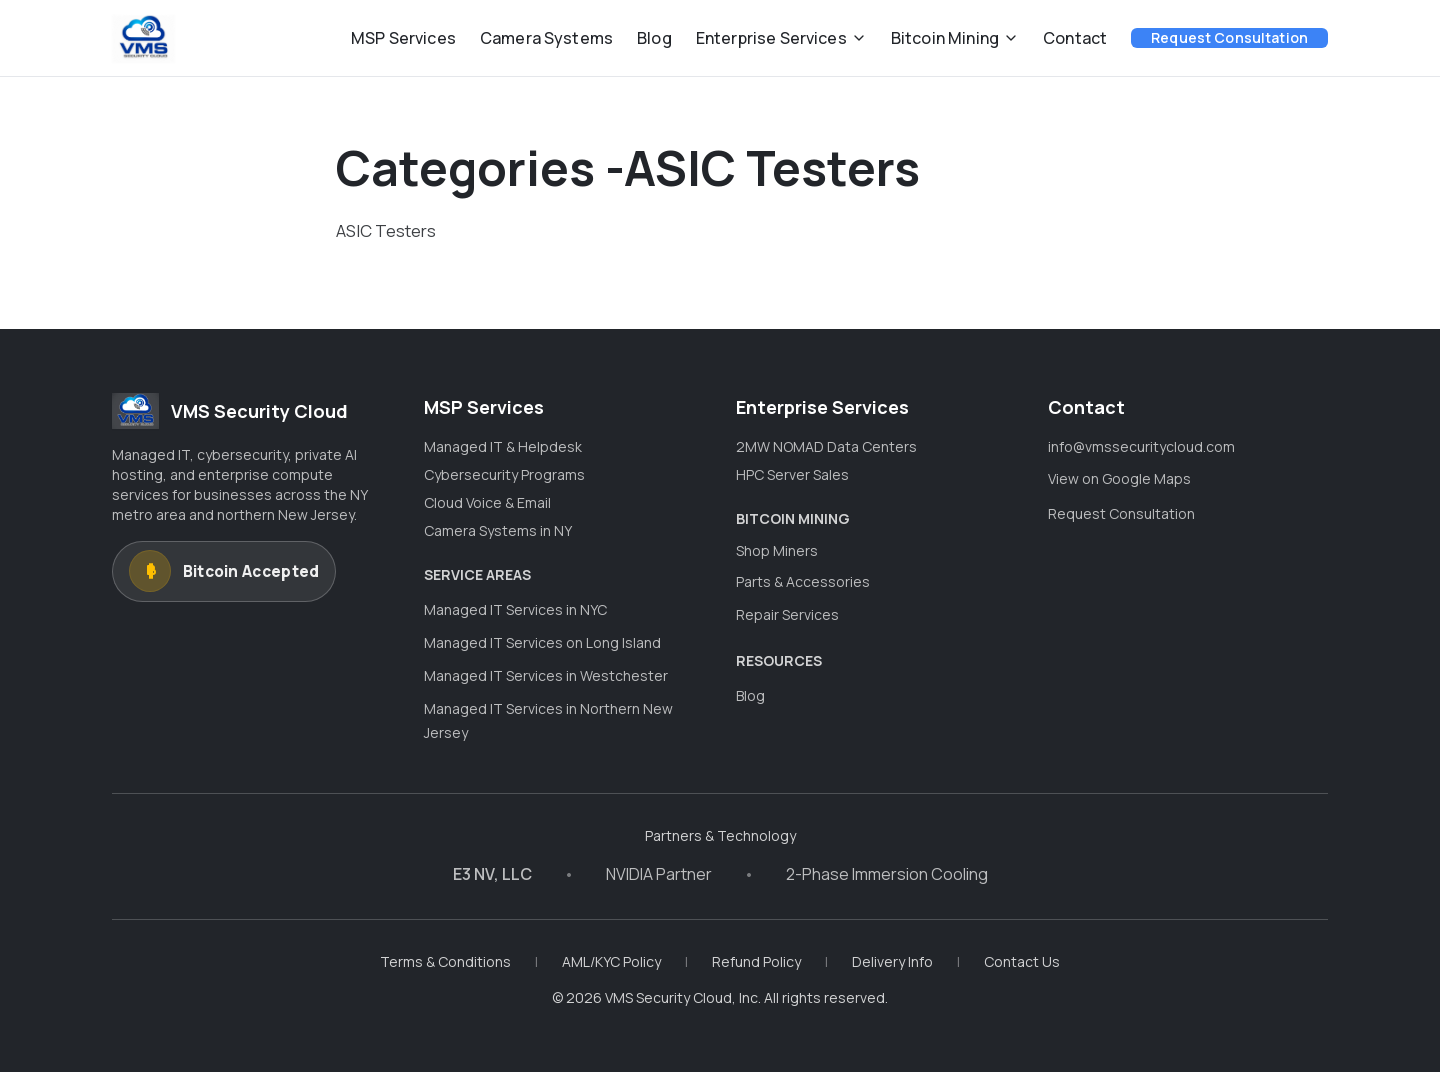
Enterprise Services (781, 38)
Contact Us (1022, 961)
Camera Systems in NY (498, 530)
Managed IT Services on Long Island (542, 642)
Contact (1075, 38)
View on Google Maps (1119, 478)
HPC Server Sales (792, 474)
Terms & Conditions (445, 961)
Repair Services (787, 614)
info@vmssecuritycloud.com (1141, 446)
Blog (654, 38)
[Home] (143, 38)
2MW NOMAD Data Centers (826, 446)
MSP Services (403, 38)
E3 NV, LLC (492, 874)
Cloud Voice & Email (487, 502)
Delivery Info (892, 961)
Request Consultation (1229, 37)
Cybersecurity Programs (504, 474)
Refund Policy (756, 961)
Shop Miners (777, 550)
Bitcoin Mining (955, 38)
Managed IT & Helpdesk (503, 446)
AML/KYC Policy (611, 961)
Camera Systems (546, 38)
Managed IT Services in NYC (515, 609)
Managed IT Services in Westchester (546, 675)
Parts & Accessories (803, 581)
